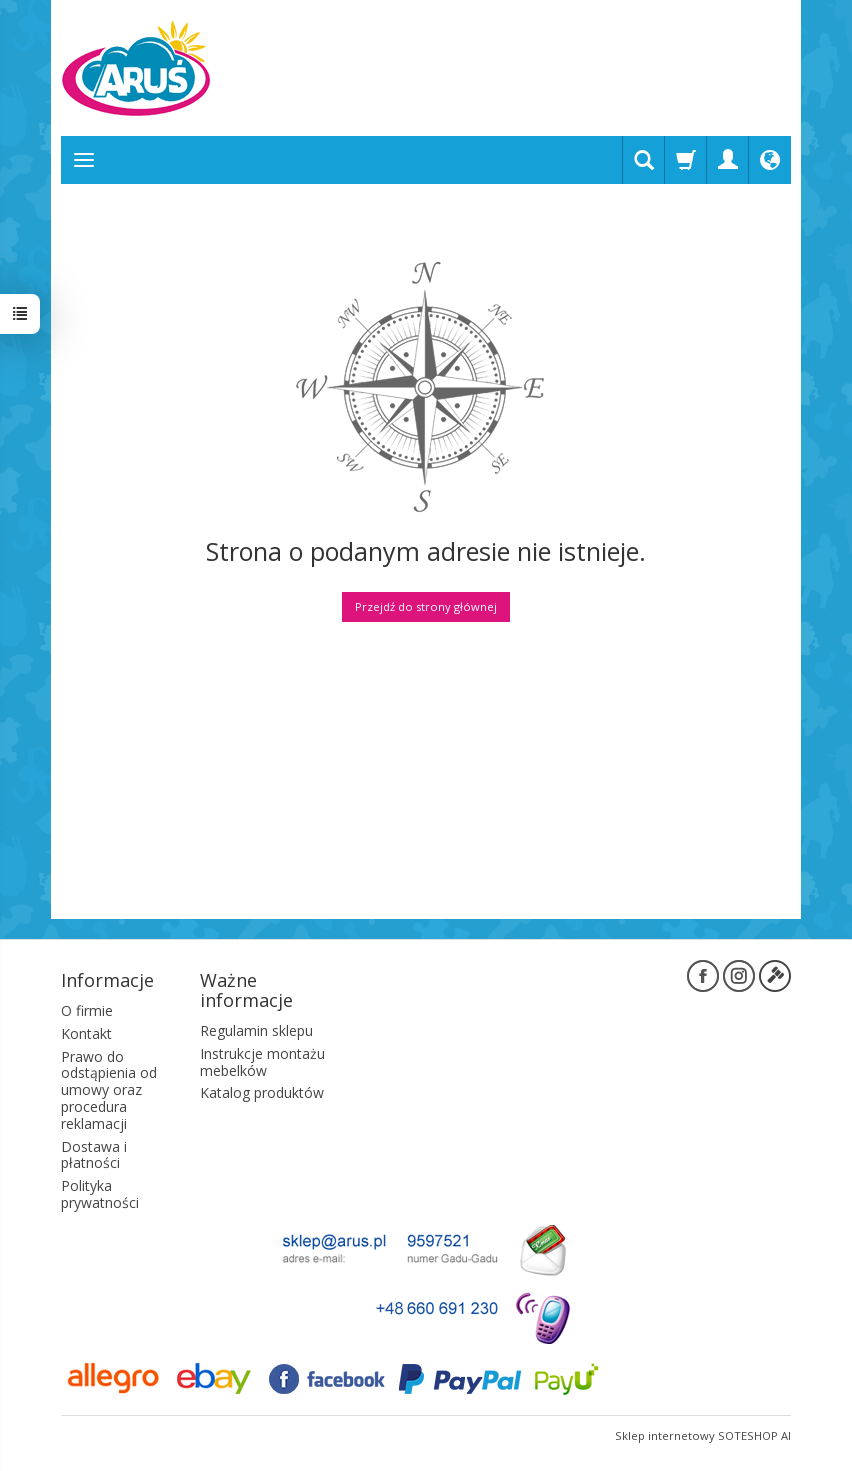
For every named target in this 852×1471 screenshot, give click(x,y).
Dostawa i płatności (94, 1155)
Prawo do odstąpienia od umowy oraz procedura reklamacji (109, 1090)
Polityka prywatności (100, 1194)
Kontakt (86, 1033)
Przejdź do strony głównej (426, 606)
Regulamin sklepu (256, 1030)
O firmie (87, 1010)
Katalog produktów (262, 1092)
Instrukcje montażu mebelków (262, 1062)
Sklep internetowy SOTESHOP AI (703, 1435)
